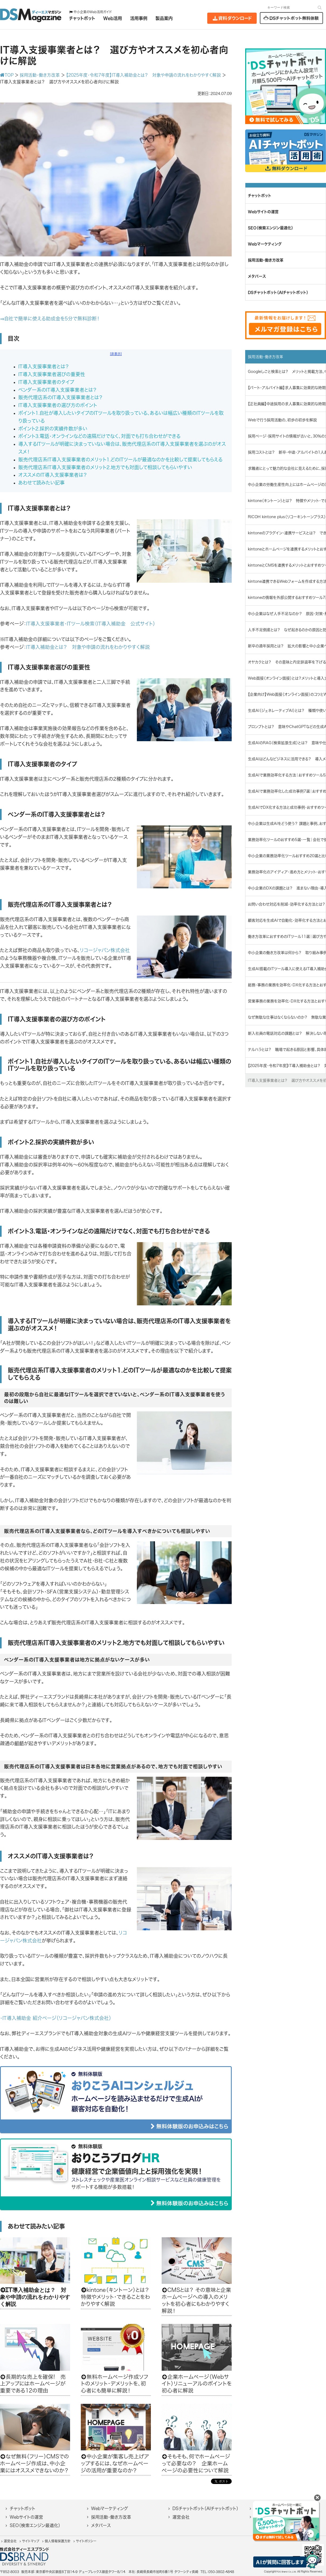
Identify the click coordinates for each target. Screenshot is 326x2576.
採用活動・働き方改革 (111, 2517)
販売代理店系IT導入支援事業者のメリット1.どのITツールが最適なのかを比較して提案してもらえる (120, 459)
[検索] (320, 7)
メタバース (101, 2525)
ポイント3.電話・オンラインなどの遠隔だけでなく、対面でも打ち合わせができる (99, 436)
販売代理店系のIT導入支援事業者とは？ (60, 397)
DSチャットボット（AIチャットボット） (205, 2508)
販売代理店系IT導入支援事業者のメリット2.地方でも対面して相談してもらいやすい (105, 467)
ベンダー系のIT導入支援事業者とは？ (57, 389)
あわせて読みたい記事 (41, 482)
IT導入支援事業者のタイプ (46, 382)
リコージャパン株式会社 (105, 950)
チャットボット (22, 2508)
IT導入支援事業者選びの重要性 (51, 374)
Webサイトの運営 (26, 2517)
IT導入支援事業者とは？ (43, 366)
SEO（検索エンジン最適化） (35, 2525)
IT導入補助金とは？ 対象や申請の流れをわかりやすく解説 (88, 647)
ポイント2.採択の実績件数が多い (52, 428)
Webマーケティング (109, 2508)
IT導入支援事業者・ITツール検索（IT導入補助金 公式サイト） (90, 623)
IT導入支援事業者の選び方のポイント (57, 405)
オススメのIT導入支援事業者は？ (52, 474)
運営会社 (181, 2517)
